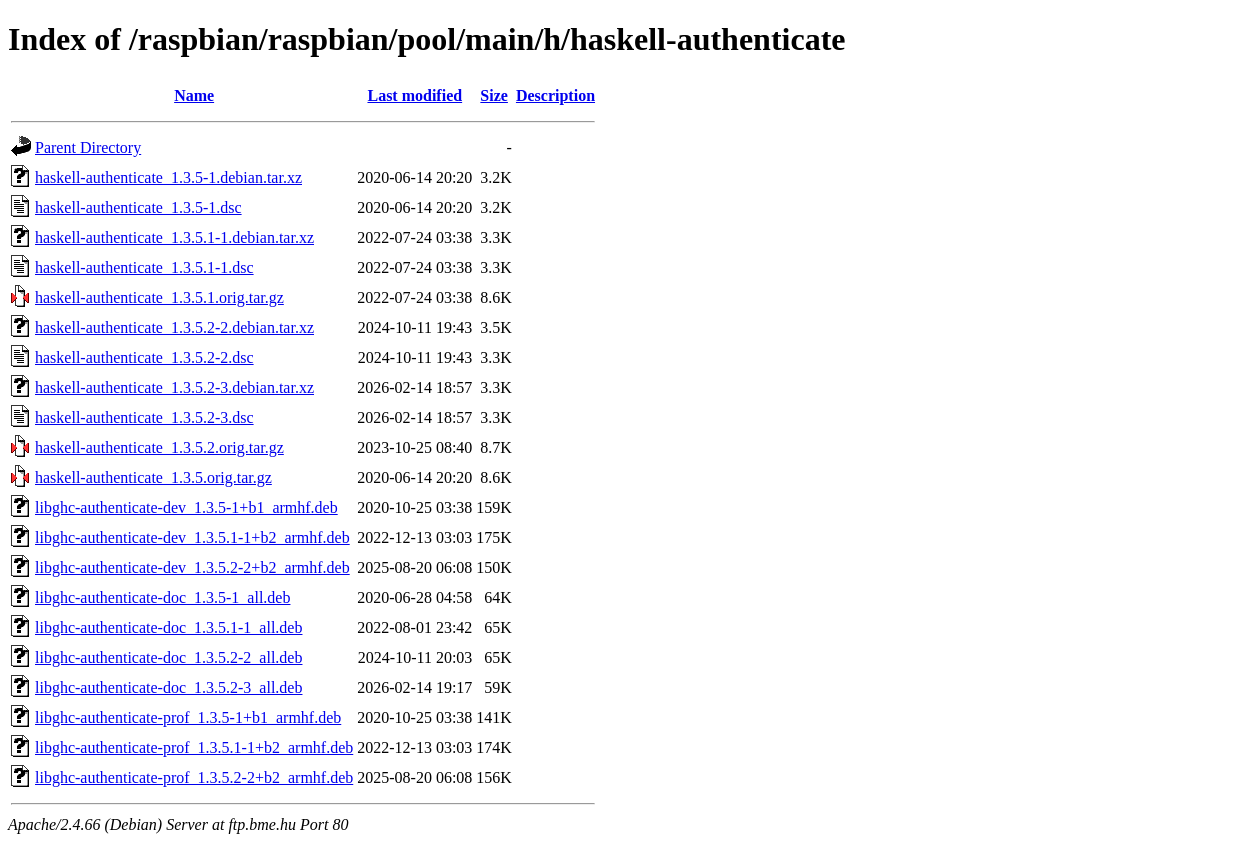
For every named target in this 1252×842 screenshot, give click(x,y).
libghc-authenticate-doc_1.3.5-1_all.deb (162, 597)
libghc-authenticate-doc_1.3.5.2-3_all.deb (168, 687)
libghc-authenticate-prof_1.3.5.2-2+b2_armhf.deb (194, 777)
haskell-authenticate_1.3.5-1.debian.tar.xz (168, 177)
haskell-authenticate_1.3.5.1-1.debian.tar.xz (174, 237)
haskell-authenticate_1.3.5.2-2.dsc (144, 357)
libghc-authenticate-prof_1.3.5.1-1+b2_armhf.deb (194, 747)
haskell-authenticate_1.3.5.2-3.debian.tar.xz (174, 387)
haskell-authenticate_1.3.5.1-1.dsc (144, 267)
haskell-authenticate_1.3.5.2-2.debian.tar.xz (174, 327)
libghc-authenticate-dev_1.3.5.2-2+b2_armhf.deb (192, 567)
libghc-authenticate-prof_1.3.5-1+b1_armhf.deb (188, 717)
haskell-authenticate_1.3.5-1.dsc (138, 207)
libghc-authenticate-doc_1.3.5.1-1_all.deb (168, 627)
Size (494, 95)
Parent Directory (88, 147)
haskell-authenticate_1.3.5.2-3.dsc (144, 417)
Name (194, 95)
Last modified (414, 95)
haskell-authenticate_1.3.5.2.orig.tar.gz (159, 447)
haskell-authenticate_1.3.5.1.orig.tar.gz (159, 297)
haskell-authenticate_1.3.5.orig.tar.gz (153, 477)
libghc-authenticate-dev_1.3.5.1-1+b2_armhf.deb (192, 537)
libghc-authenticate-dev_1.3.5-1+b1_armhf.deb (186, 507)
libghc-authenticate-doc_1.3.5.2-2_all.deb (168, 657)
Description (555, 95)
